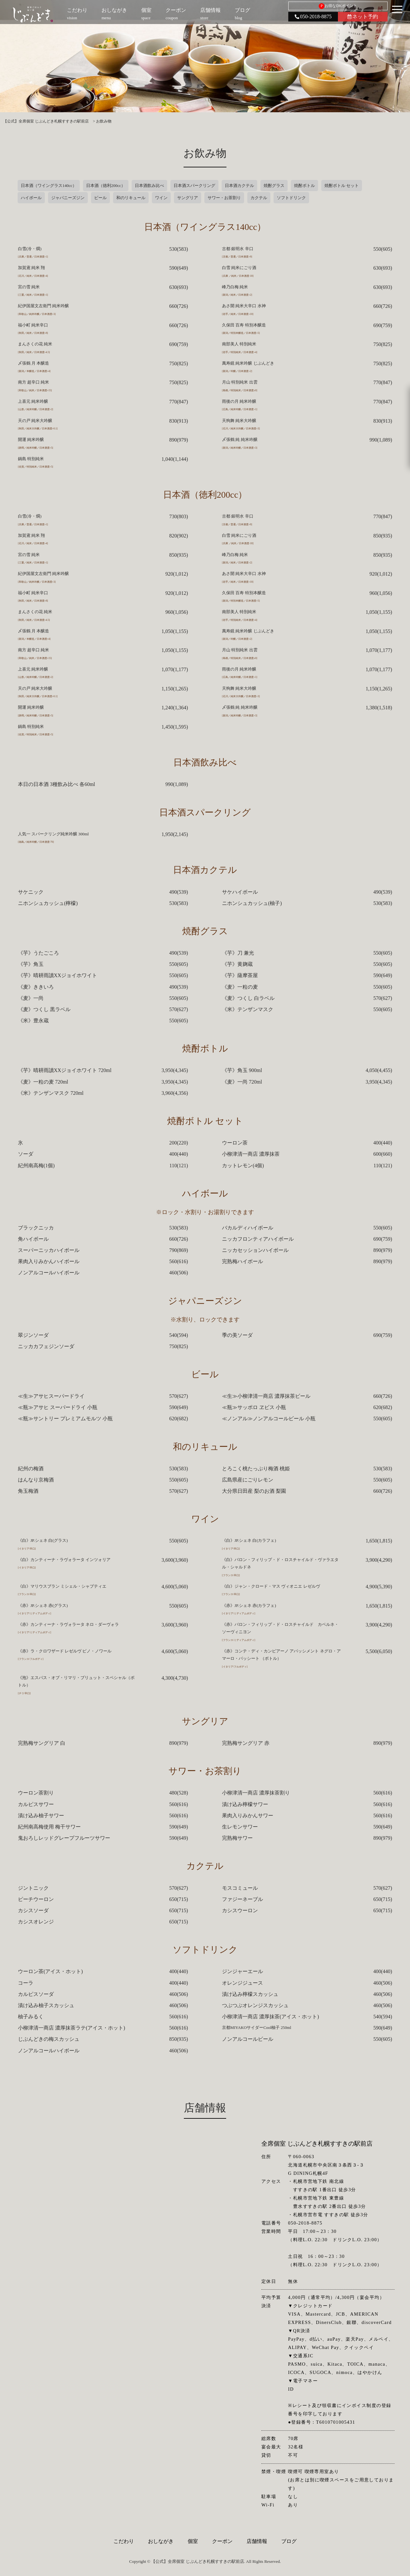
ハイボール (31, 197)
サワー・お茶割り (224, 197)
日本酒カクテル (239, 185)
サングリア (187, 197)
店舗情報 (257, 2541)
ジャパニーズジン (68, 197)
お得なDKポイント (338, 6)
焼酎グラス (274, 185)
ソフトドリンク (291, 197)
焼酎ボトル (304, 185)
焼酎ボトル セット (341, 185)
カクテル (258, 197)
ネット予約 (363, 16)
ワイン (161, 197)
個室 (193, 2541)
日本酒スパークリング (194, 185)
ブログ (289, 2541)
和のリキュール (130, 197)
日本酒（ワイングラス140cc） (49, 185)
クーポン (222, 2541)
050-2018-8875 (313, 16)
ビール (100, 197)
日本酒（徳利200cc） (105, 185)
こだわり (123, 2541)
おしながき (161, 2541)
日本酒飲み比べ (149, 185)
